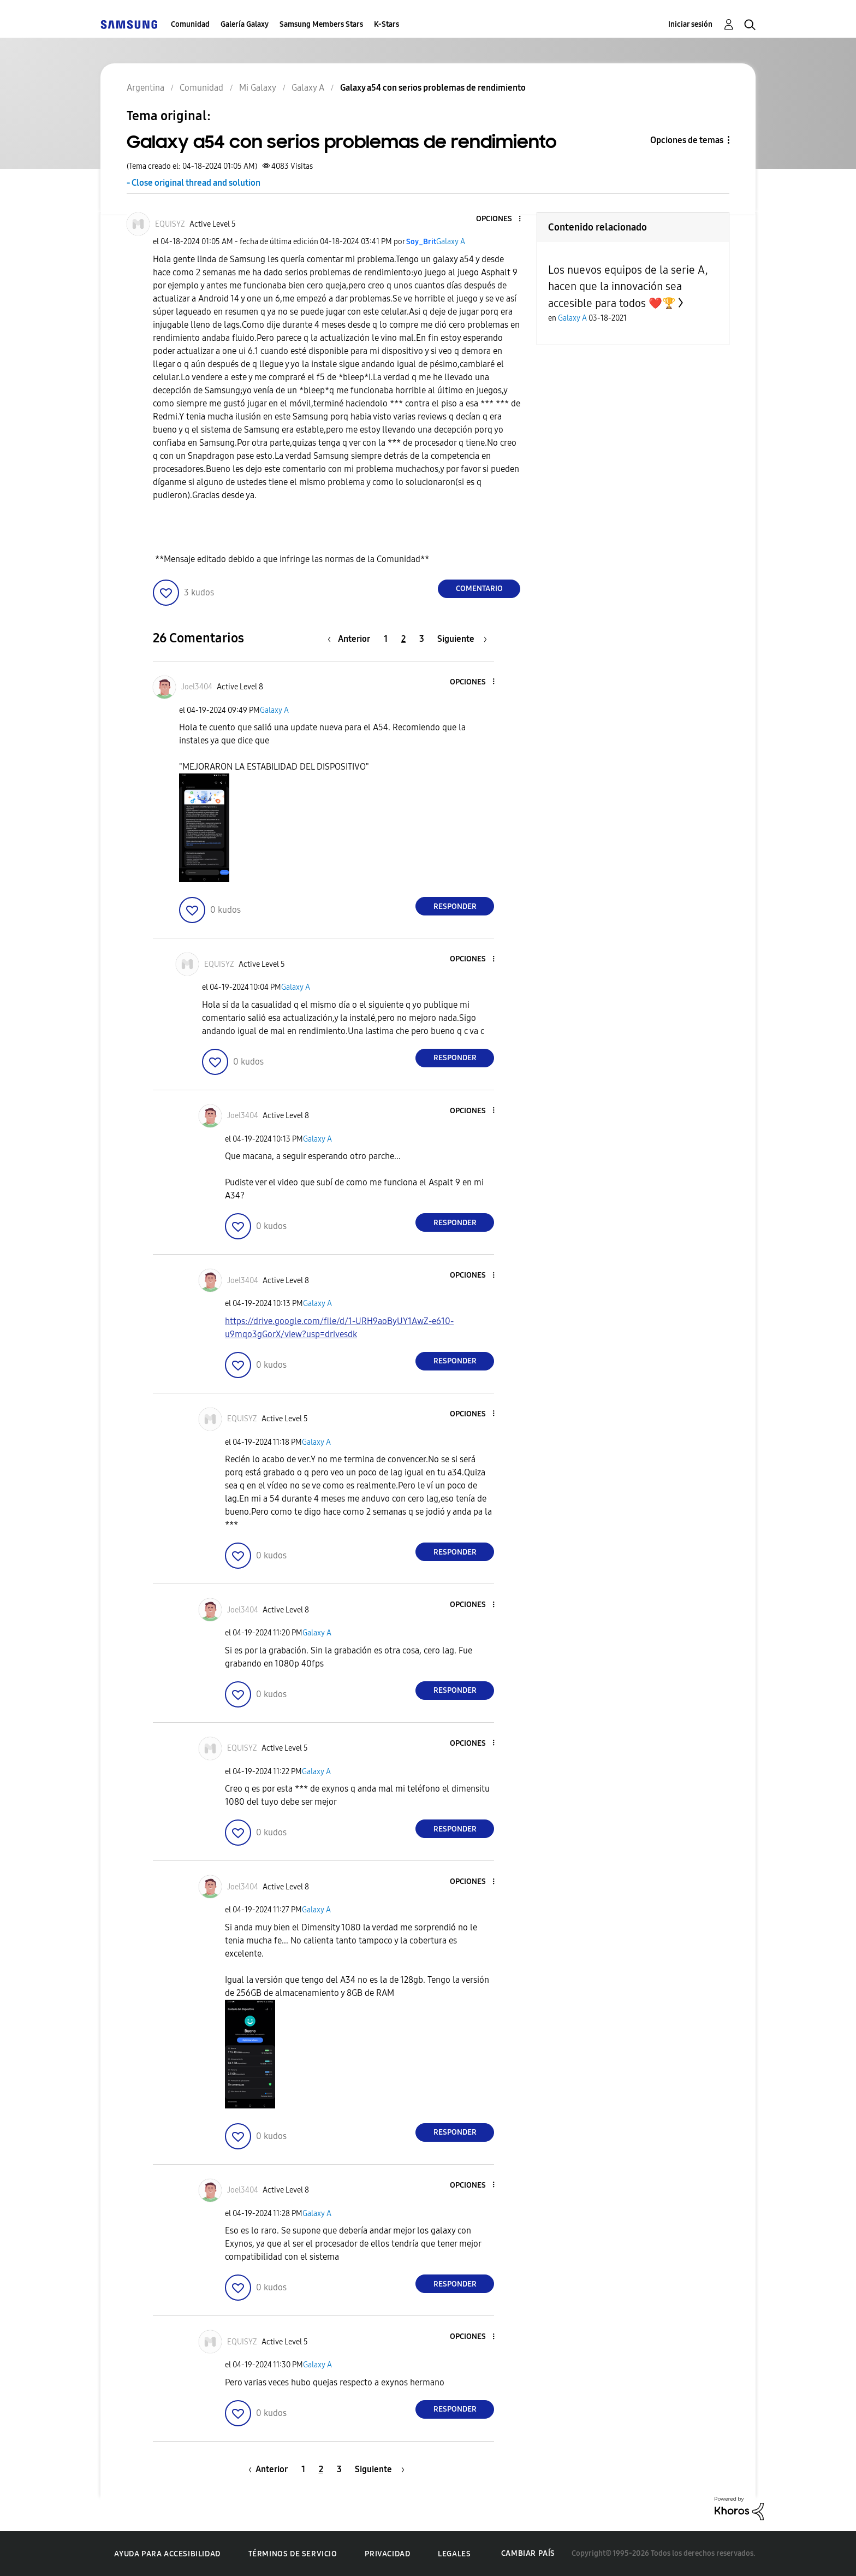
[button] (502, 219)
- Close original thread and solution (193, 183)
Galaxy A (450, 241)
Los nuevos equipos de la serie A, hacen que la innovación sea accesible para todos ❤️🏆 (628, 286)
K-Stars (386, 24)
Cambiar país (528, 2553)
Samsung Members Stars (321, 24)
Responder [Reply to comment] (455, 906)
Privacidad (387, 2554)
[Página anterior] (351, 639)
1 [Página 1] (386, 639)
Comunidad (190, 24)
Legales (454, 2554)
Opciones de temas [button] (686, 140)
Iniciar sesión (690, 24)
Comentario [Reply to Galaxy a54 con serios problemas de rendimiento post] (479, 588)
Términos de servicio (292, 2554)
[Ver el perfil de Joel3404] (196, 687)
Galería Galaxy (245, 24)
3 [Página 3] (421, 639)
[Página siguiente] (462, 639)
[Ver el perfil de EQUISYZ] (170, 224)
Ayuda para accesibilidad (167, 2554)
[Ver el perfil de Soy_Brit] (421, 241)
